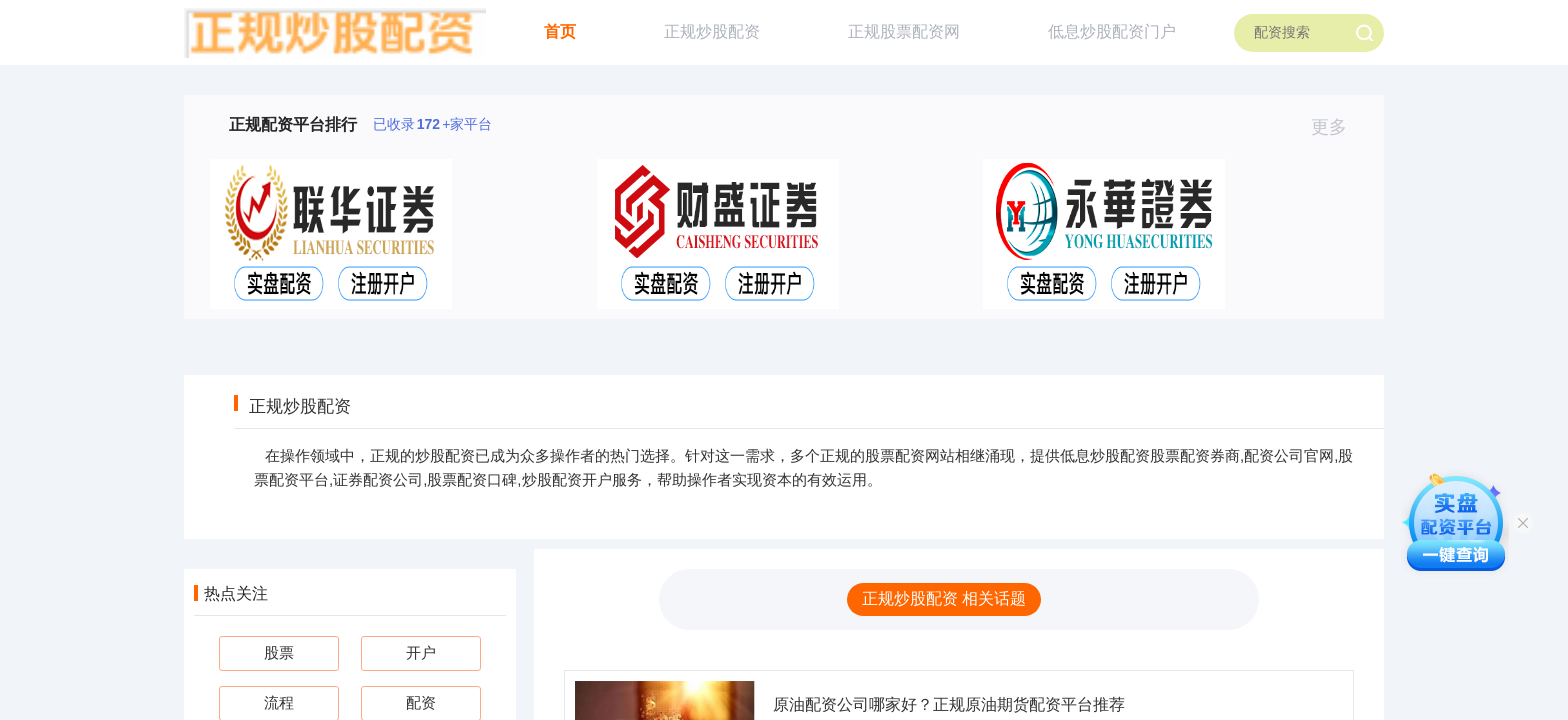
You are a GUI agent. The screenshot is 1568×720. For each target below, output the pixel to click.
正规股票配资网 (904, 31)
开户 (421, 652)
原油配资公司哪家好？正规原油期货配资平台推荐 (949, 704)
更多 (1337, 127)
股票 (279, 652)
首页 (560, 31)
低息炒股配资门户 (1112, 31)
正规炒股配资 (712, 31)
